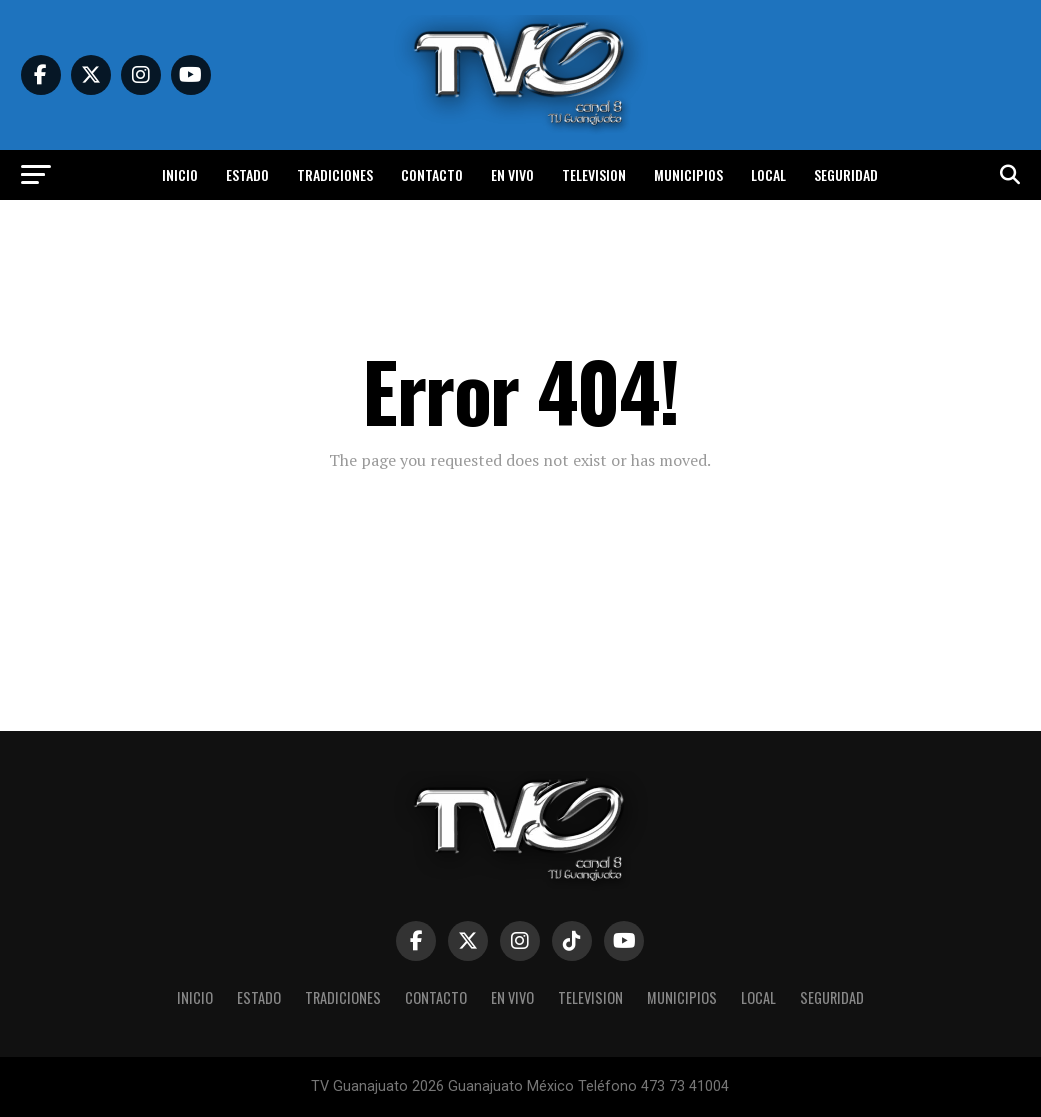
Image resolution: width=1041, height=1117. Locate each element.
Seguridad (846, 174)
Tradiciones (335, 174)
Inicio (180, 174)
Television (594, 174)
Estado (247, 174)
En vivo (512, 174)
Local (768, 174)
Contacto (432, 174)
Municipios (688, 174)
